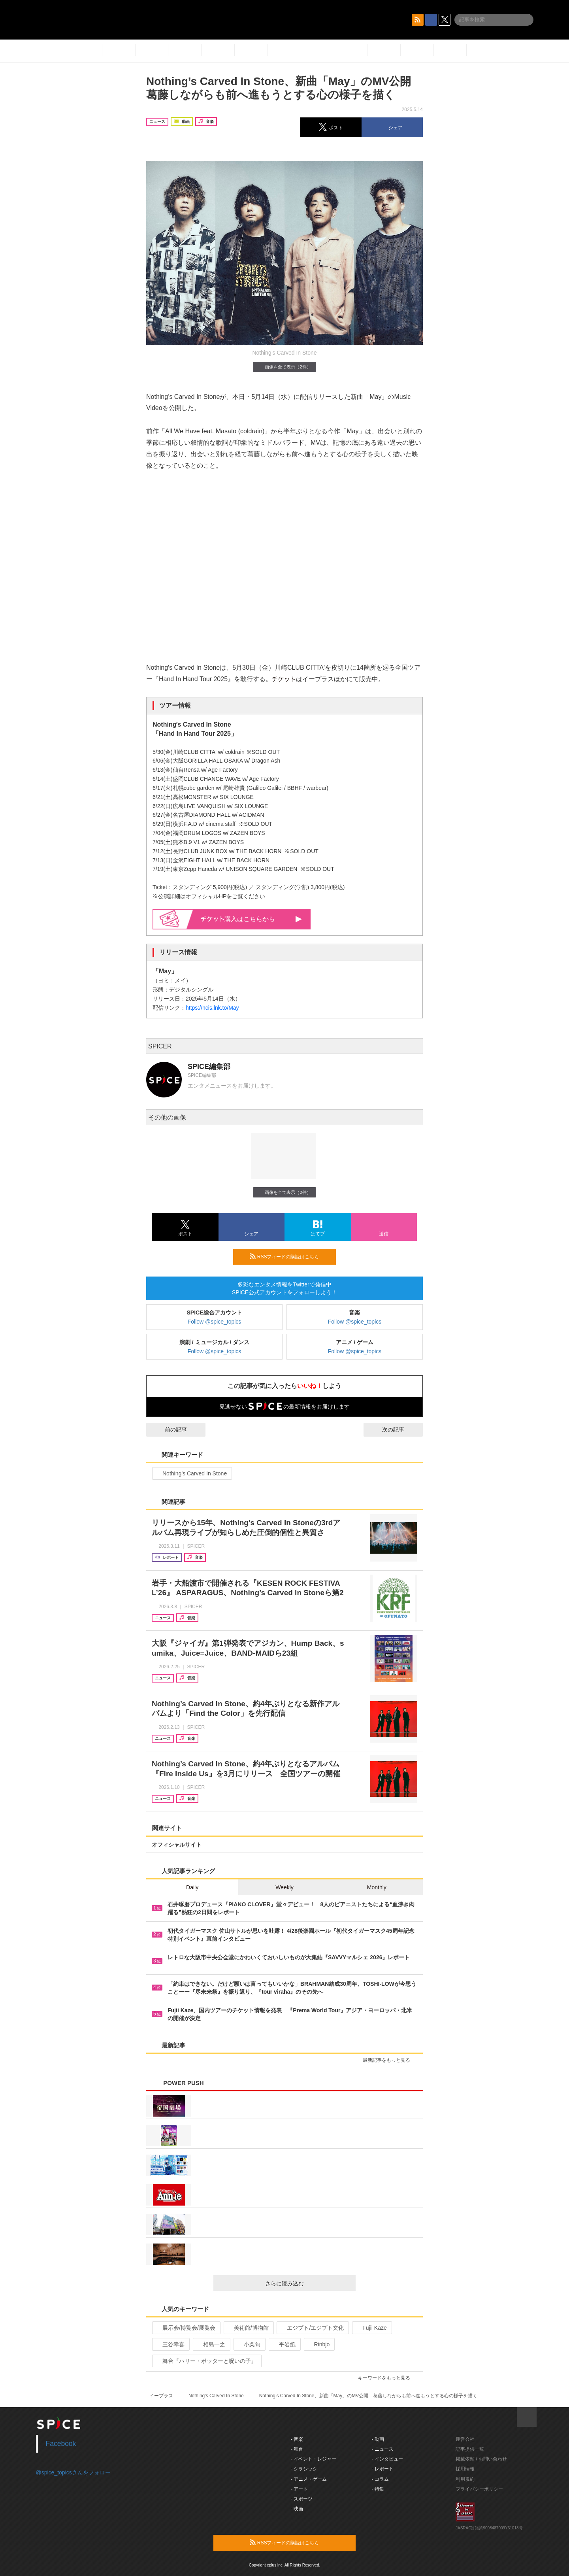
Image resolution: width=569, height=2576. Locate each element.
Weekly (284, 1887)
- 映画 (297, 2509)
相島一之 (210, 2344)
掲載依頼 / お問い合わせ (481, 2459)
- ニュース (383, 2449)
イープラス (161, 2395)
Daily (192, 1887)
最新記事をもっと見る (390, 2060)
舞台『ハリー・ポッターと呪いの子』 (206, 2361)
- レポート (383, 2469)
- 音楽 (297, 2439)
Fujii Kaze (371, 2328)
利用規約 (465, 2479)
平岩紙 (284, 2344)
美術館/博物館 (248, 2328)
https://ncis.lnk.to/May (212, 1008)
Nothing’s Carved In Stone (191, 1473)
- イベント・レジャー (313, 2459)
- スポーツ (302, 2499)
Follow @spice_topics (214, 1321)
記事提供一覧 (470, 2449)
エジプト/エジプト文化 (312, 2328)
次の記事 (400, 1429)
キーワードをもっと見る (387, 2378)
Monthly (376, 1887)
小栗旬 (248, 2344)
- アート (299, 2489)
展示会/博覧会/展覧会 (185, 2328)
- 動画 (378, 2439)
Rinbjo (318, 2344)
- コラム (380, 2479)
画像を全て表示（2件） (284, 366)
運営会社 (465, 2439)
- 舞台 (297, 2449)
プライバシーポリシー (479, 2489)
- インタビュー (387, 2459)
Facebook (61, 2444)
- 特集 (378, 2489)
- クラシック (304, 2469)
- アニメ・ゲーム (309, 2479)
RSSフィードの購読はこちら (290, 1256)
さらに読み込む (307, 2283)
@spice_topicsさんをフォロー (73, 2472)
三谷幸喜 (170, 2344)
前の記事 (169, 1429)
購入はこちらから (251, 919)
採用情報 (465, 2469)
